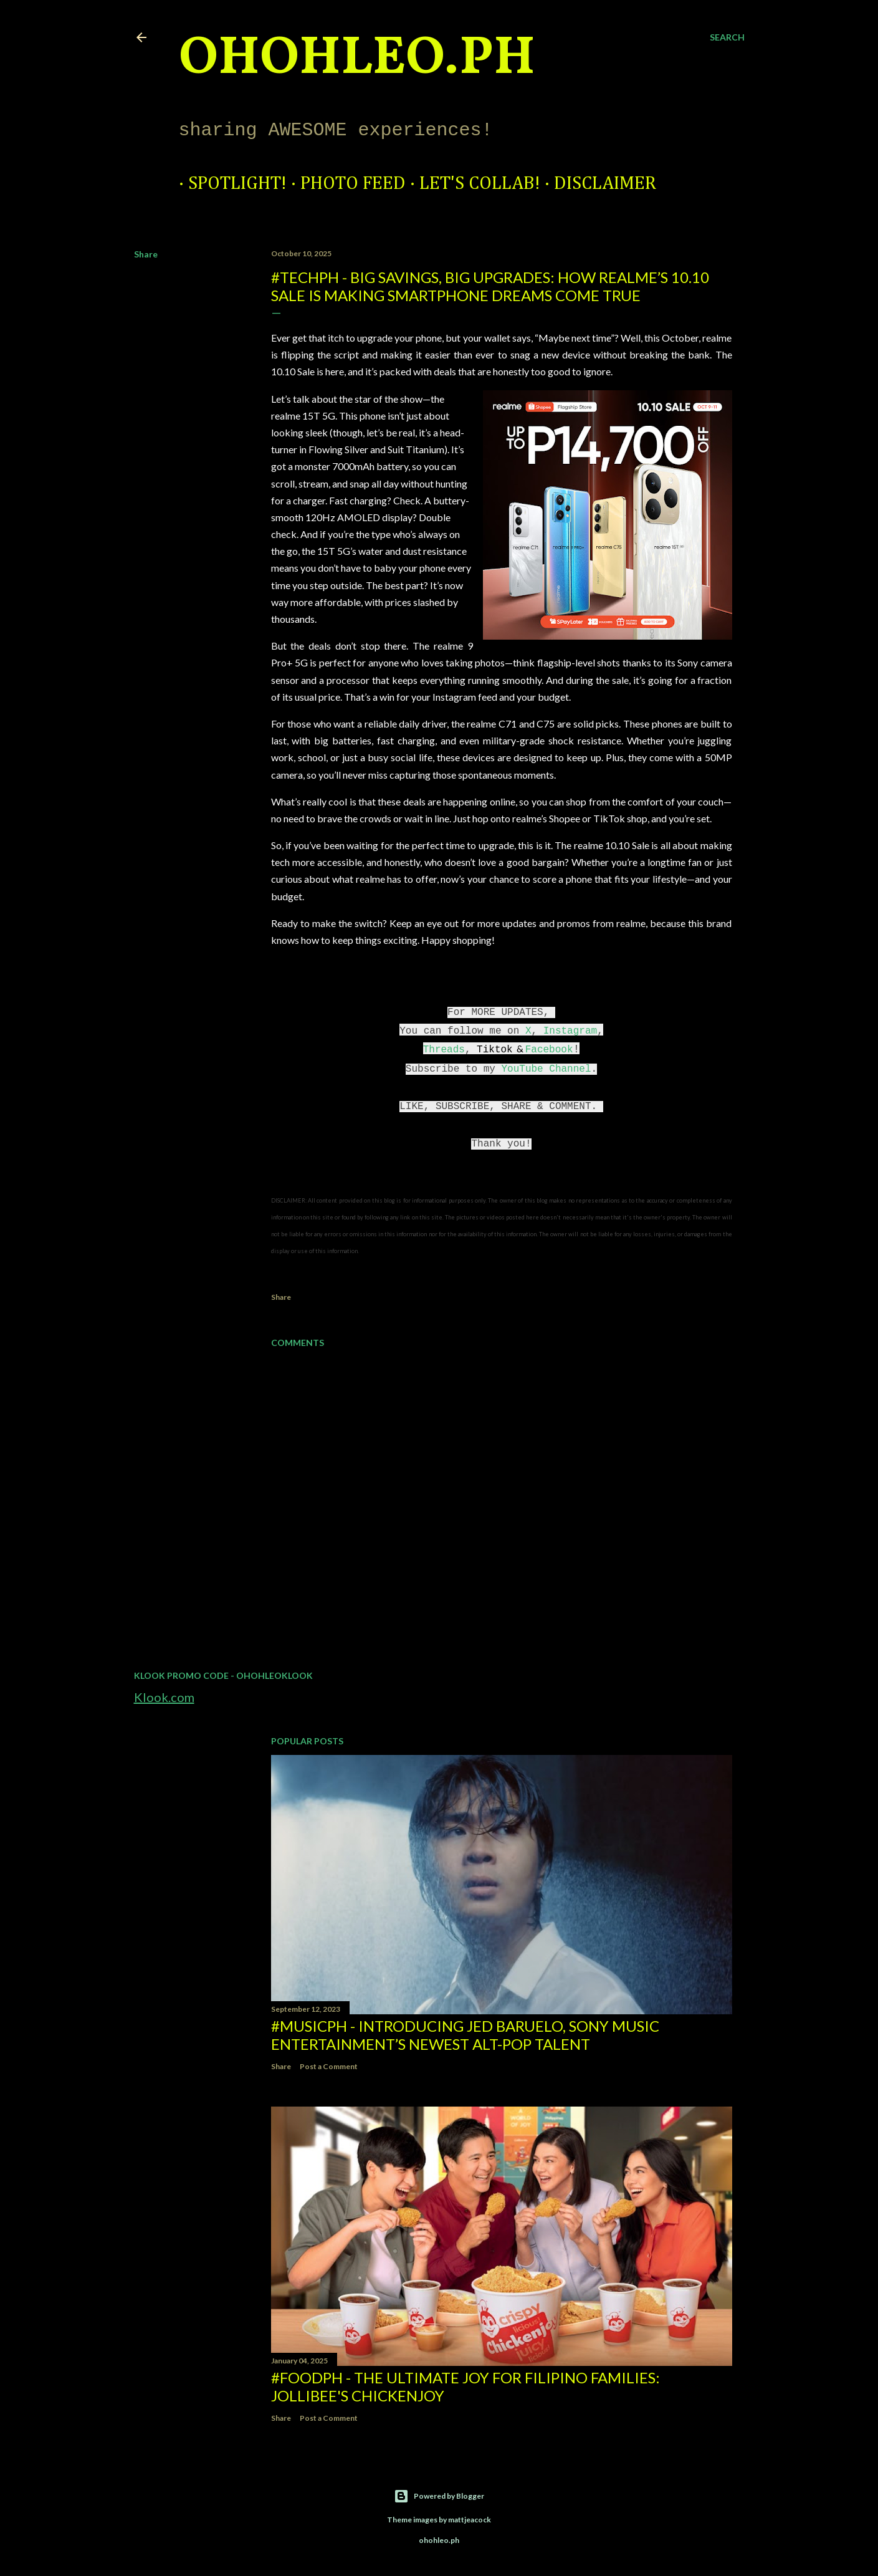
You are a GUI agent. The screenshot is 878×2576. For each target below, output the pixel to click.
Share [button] (146, 254)
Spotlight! (228, 184)
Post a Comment (329, 2066)
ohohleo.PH (357, 59)
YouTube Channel (546, 1069)
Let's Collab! (470, 184)
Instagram (570, 1031)
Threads (444, 1049)
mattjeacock (469, 2519)
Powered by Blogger (439, 2496)
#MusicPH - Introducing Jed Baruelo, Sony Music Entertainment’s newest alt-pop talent (465, 2035)
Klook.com (164, 1696)
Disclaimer (596, 184)
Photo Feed (343, 184)
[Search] (727, 37)
